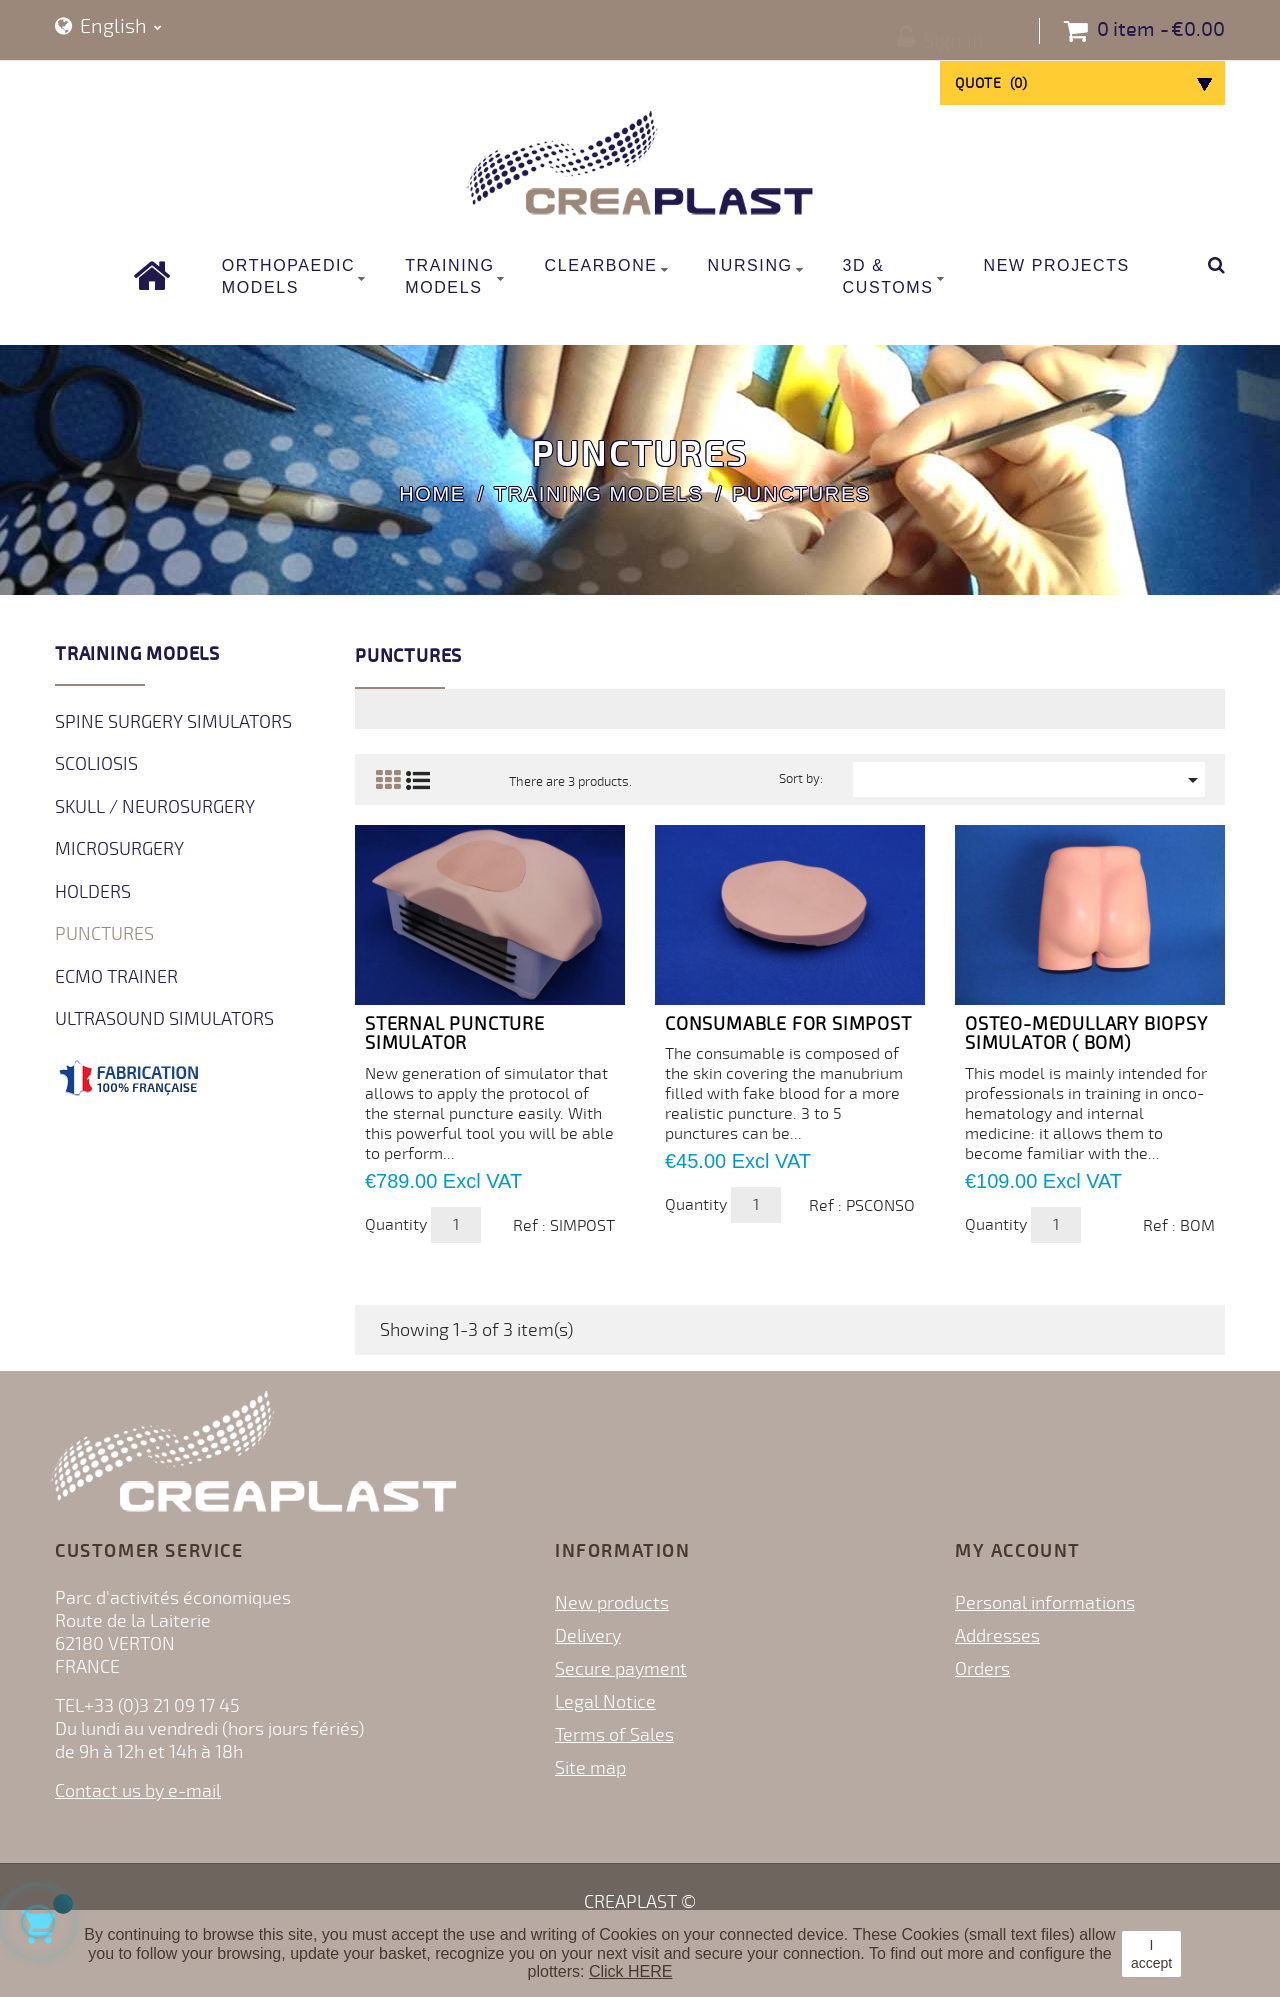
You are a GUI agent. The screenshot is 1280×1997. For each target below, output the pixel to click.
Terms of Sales (614, 1735)
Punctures (104, 934)
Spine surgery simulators (173, 722)
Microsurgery (119, 849)
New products (612, 1603)
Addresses (997, 1636)
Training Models (137, 654)
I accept (1151, 1954)
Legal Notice (605, 1702)
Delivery (588, 1636)
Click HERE (631, 1971)
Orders (982, 1669)
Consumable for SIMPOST (788, 1024)
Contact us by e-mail (138, 1791)
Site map (590, 1768)
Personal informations (1045, 1603)
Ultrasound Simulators (164, 1019)
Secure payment (621, 1669)
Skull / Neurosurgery (155, 807)
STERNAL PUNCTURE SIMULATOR (455, 1034)
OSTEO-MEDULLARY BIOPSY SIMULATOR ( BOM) (1086, 1034)
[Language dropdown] (108, 27)
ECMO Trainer (116, 977)
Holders (93, 892)
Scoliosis (96, 764)
